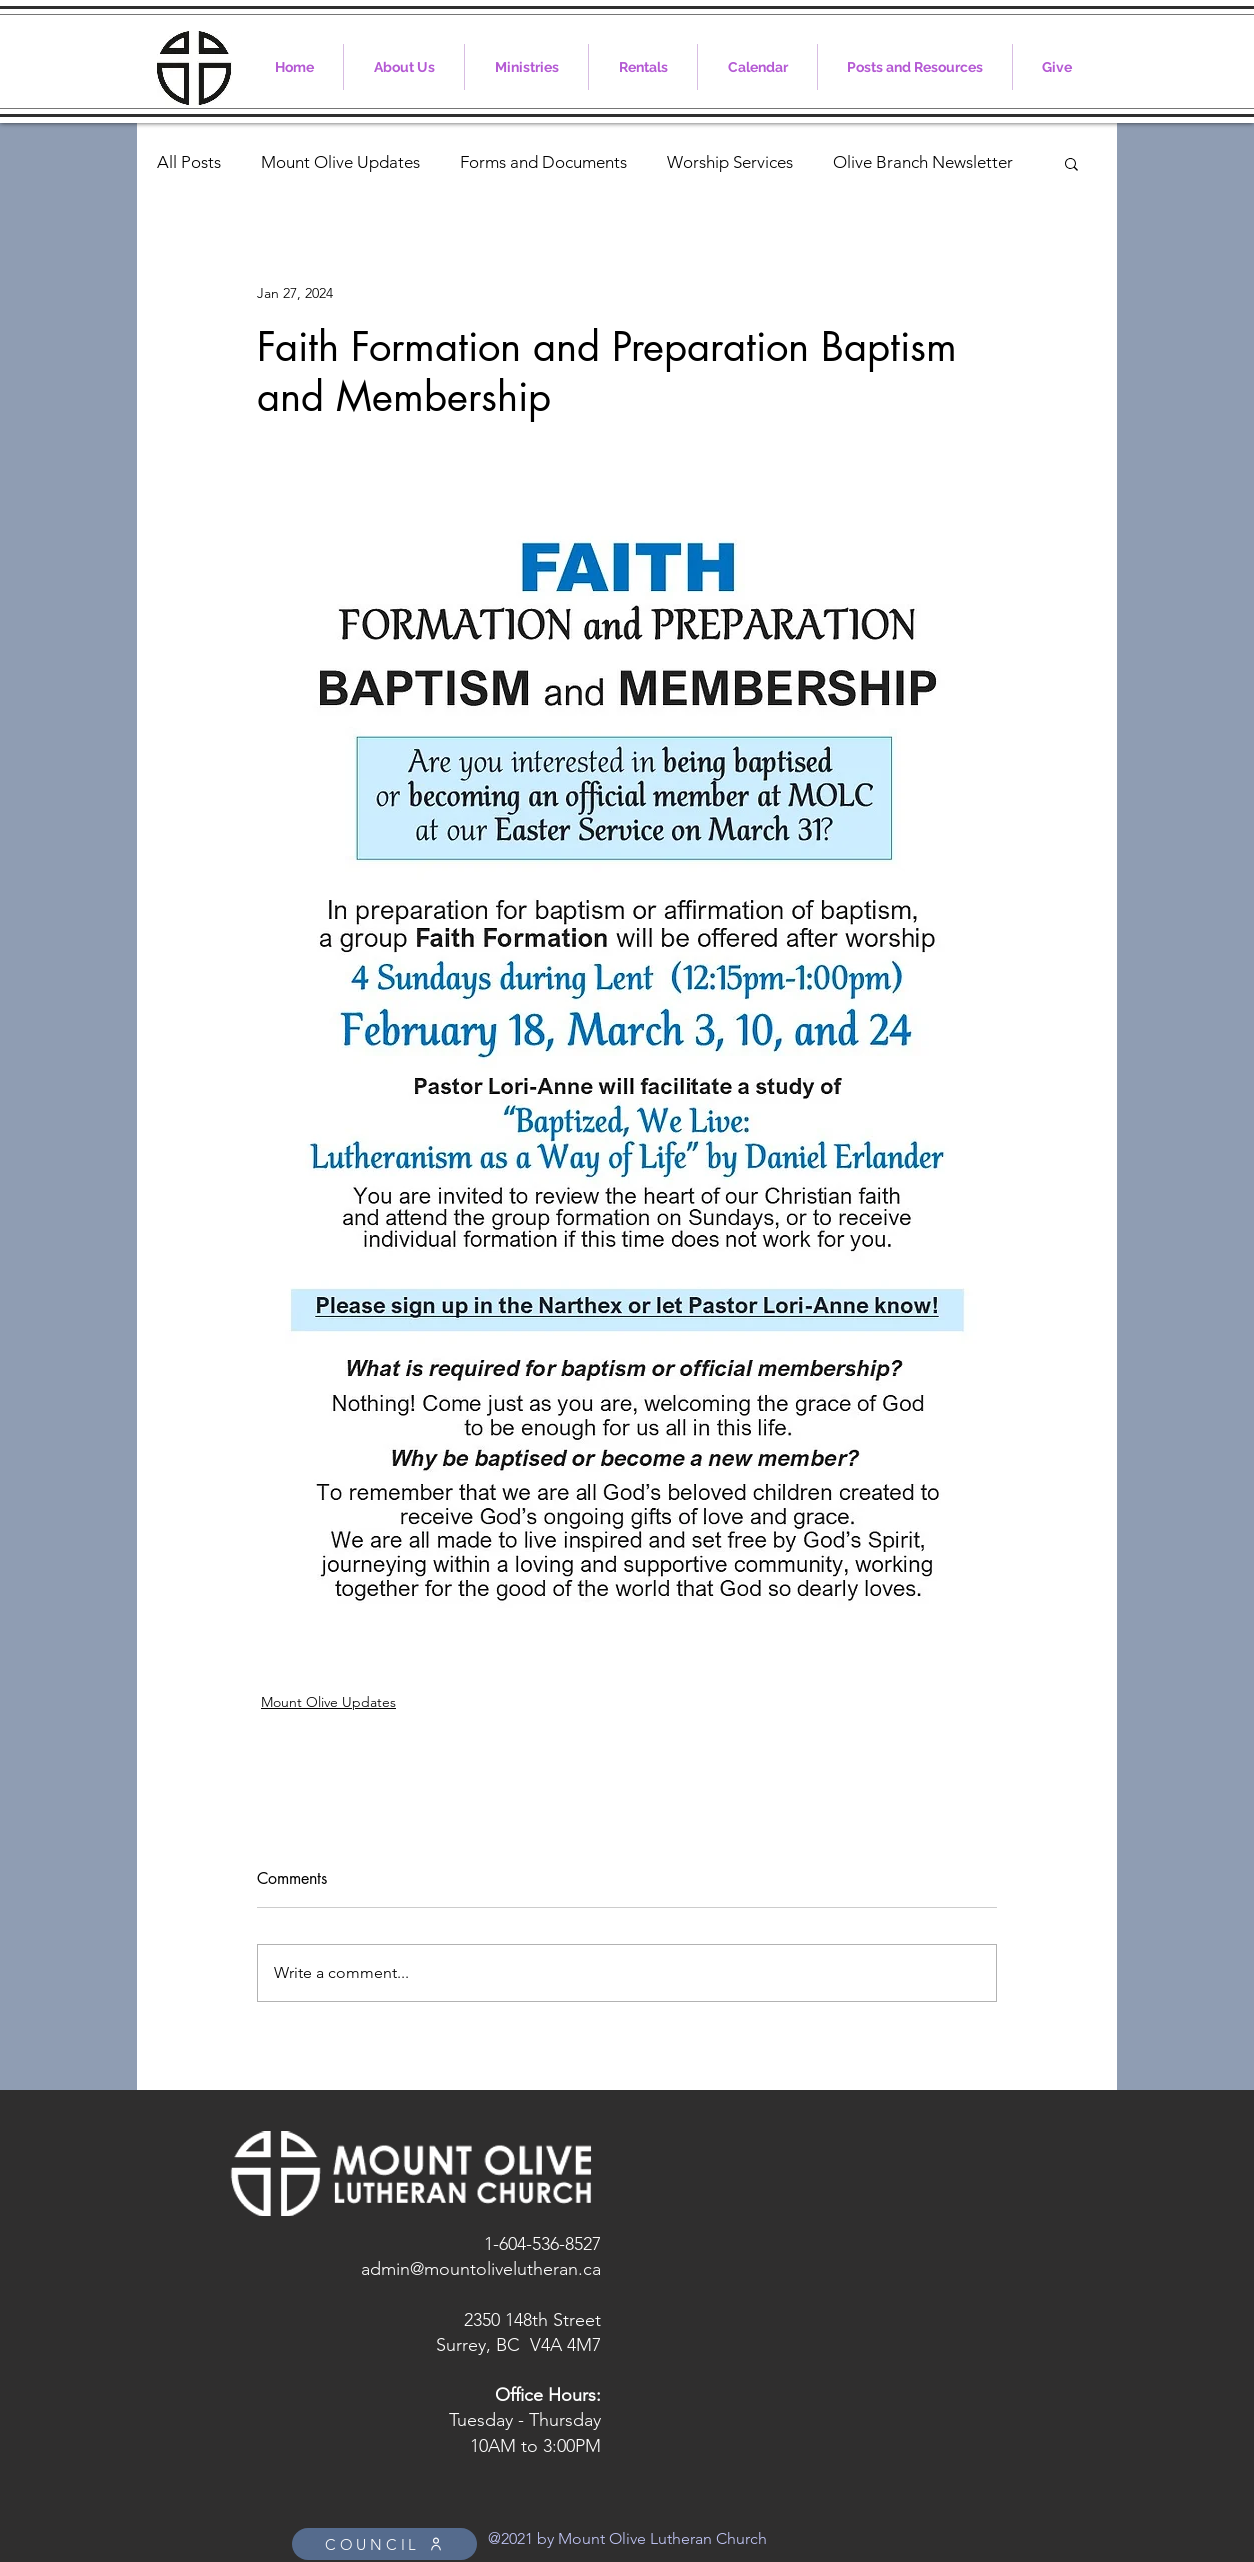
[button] (1071, 163)
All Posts (189, 162)
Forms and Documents (543, 162)
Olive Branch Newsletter (923, 162)
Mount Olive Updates (340, 162)
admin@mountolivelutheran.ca (481, 2269)
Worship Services (730, 162)
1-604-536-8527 (542, 2244)
